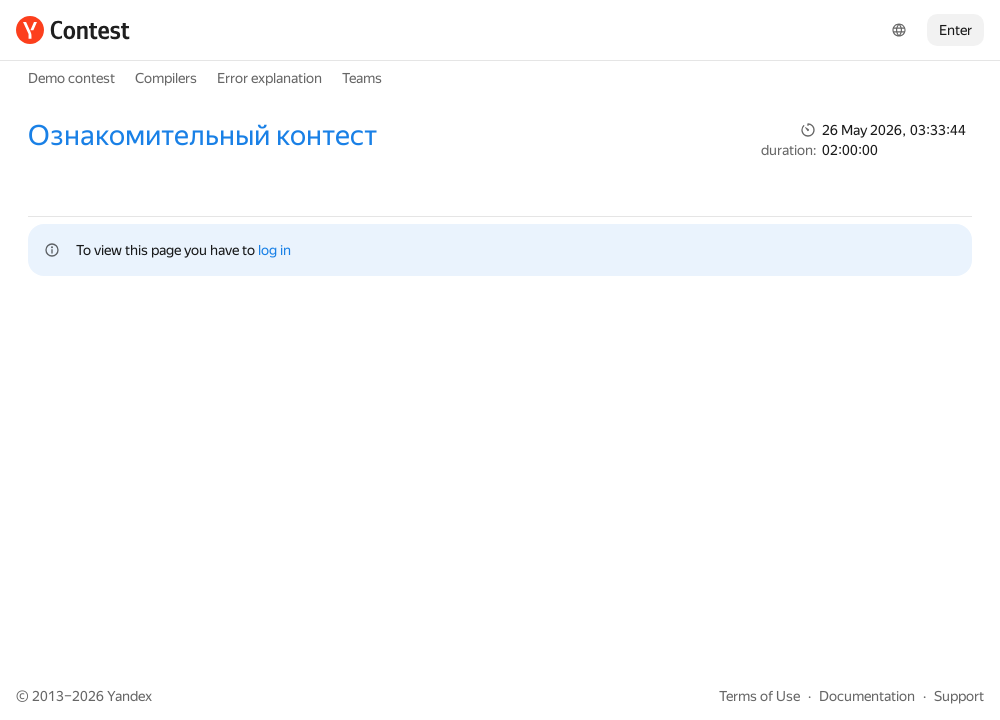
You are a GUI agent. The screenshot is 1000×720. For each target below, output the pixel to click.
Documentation (867, 696)
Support (959, 696)
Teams (362, 78)
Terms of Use (759, 696)
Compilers (166, 78)
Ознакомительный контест (202, 135)
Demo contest (71, 78)
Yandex (129, 696)
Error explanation (269, 78)
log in (274, 250)
